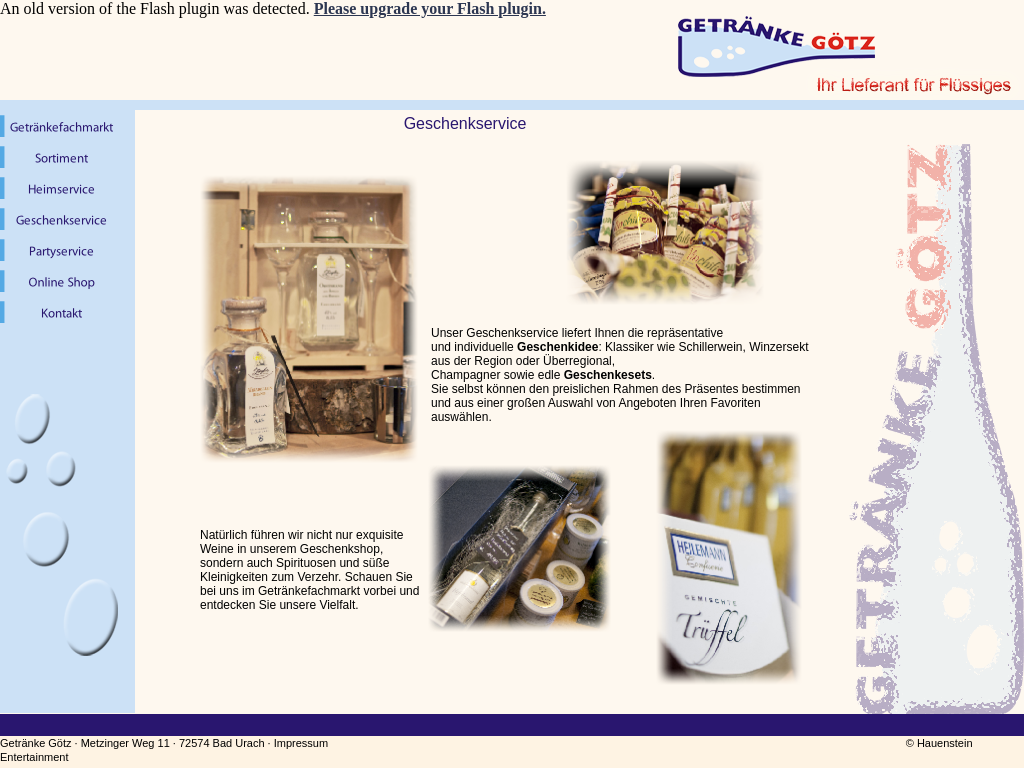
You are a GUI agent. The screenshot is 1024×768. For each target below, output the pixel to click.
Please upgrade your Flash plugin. (430, 8)
